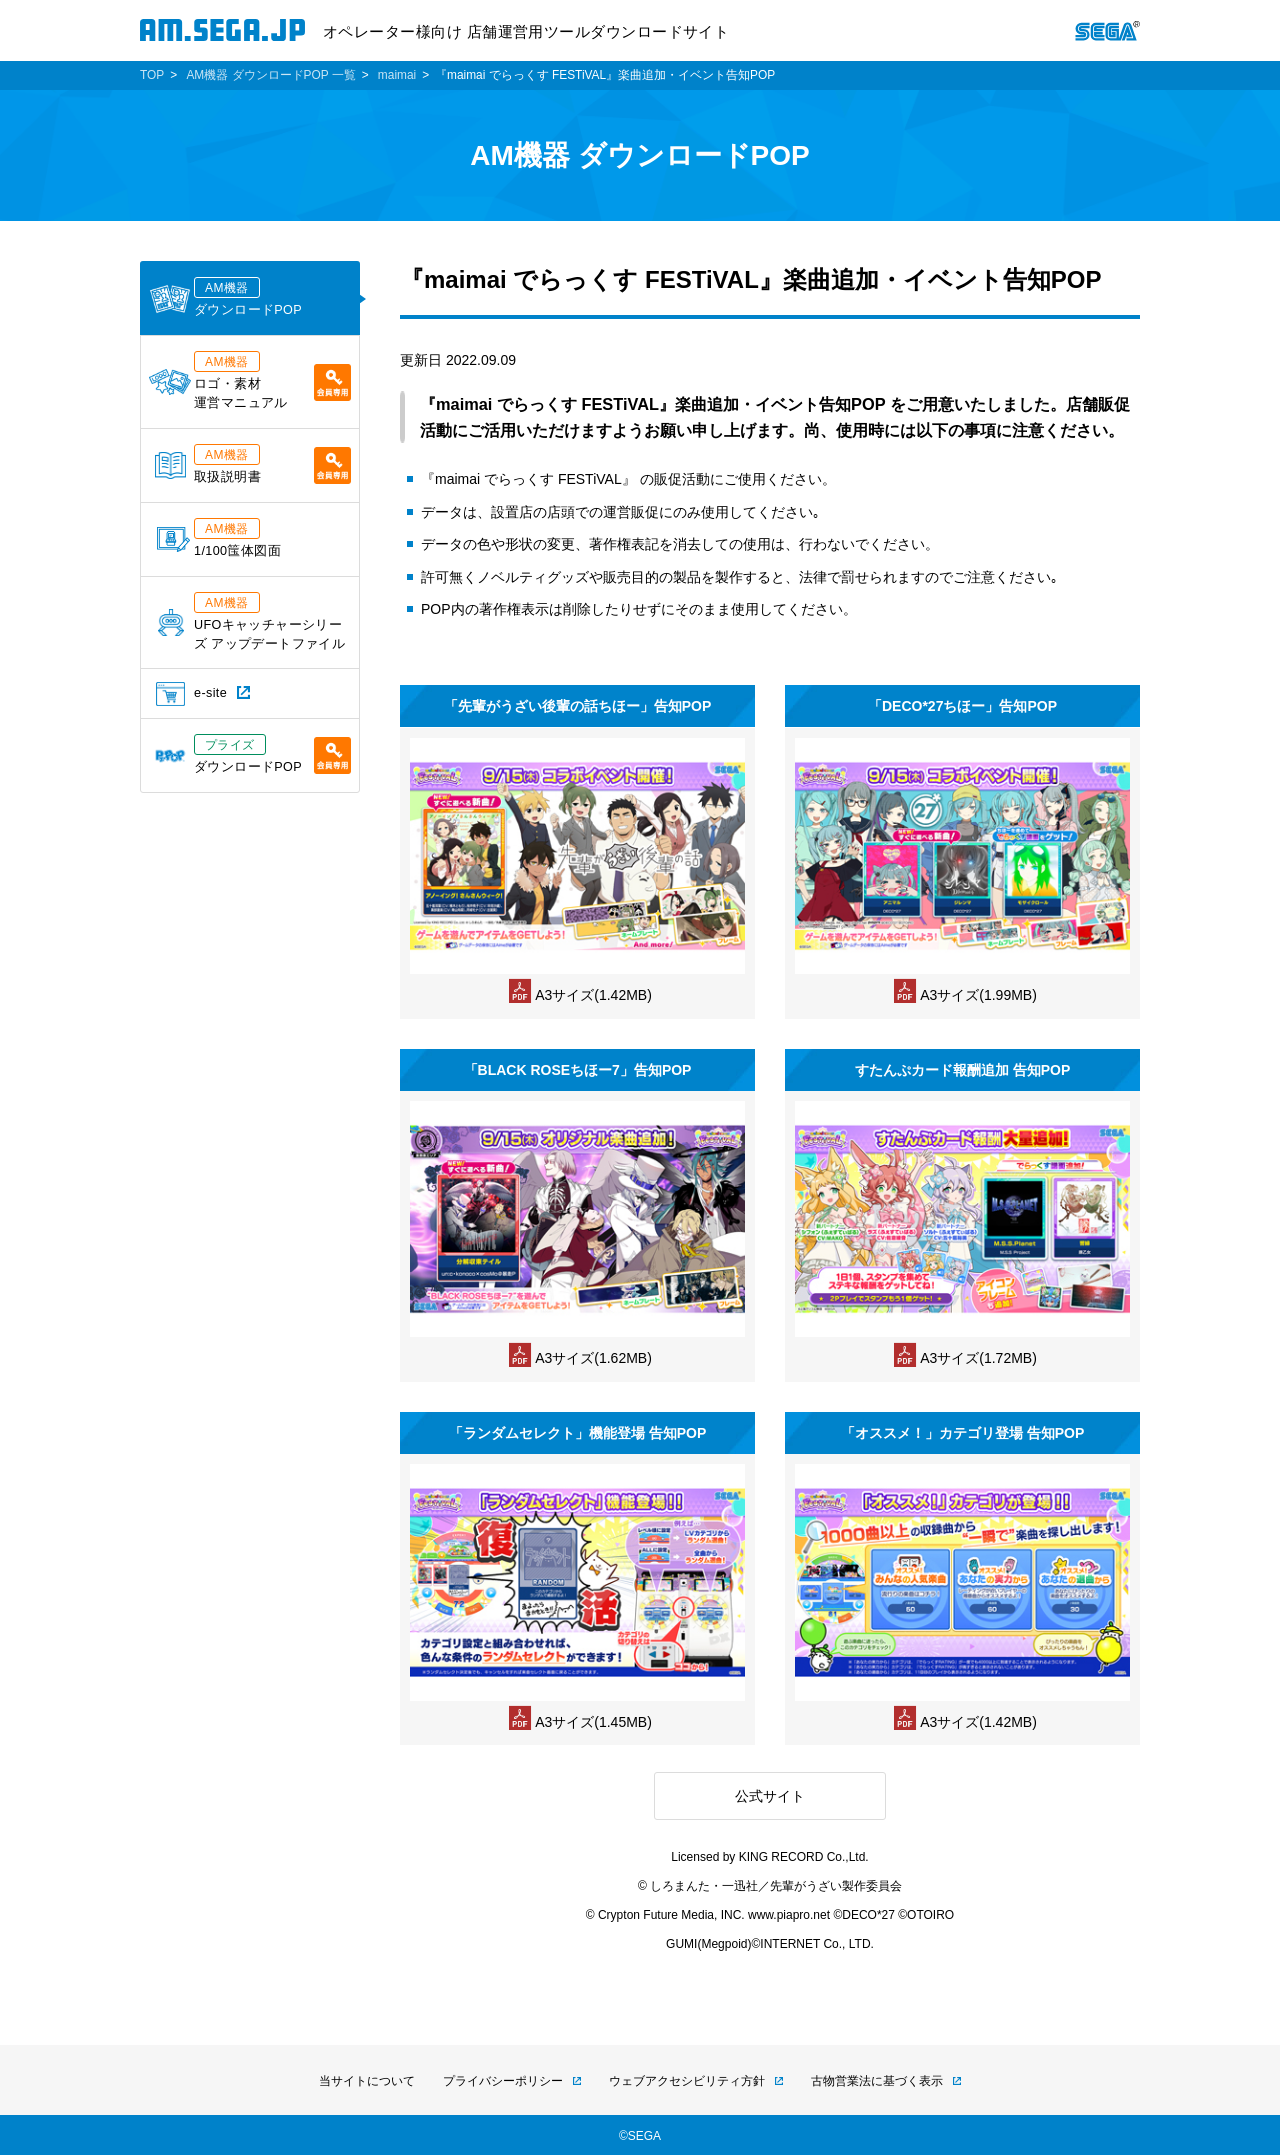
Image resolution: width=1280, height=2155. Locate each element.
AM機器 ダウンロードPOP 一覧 (270, 75)
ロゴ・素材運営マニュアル (250, 380)
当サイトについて (367, 2081)
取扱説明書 (253, 464)
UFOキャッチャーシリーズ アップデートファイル (251, 621)
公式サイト (770, 1796)
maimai (397, 75)
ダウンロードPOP (225, 297)
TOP (152, 75)
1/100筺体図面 (219, 538)
